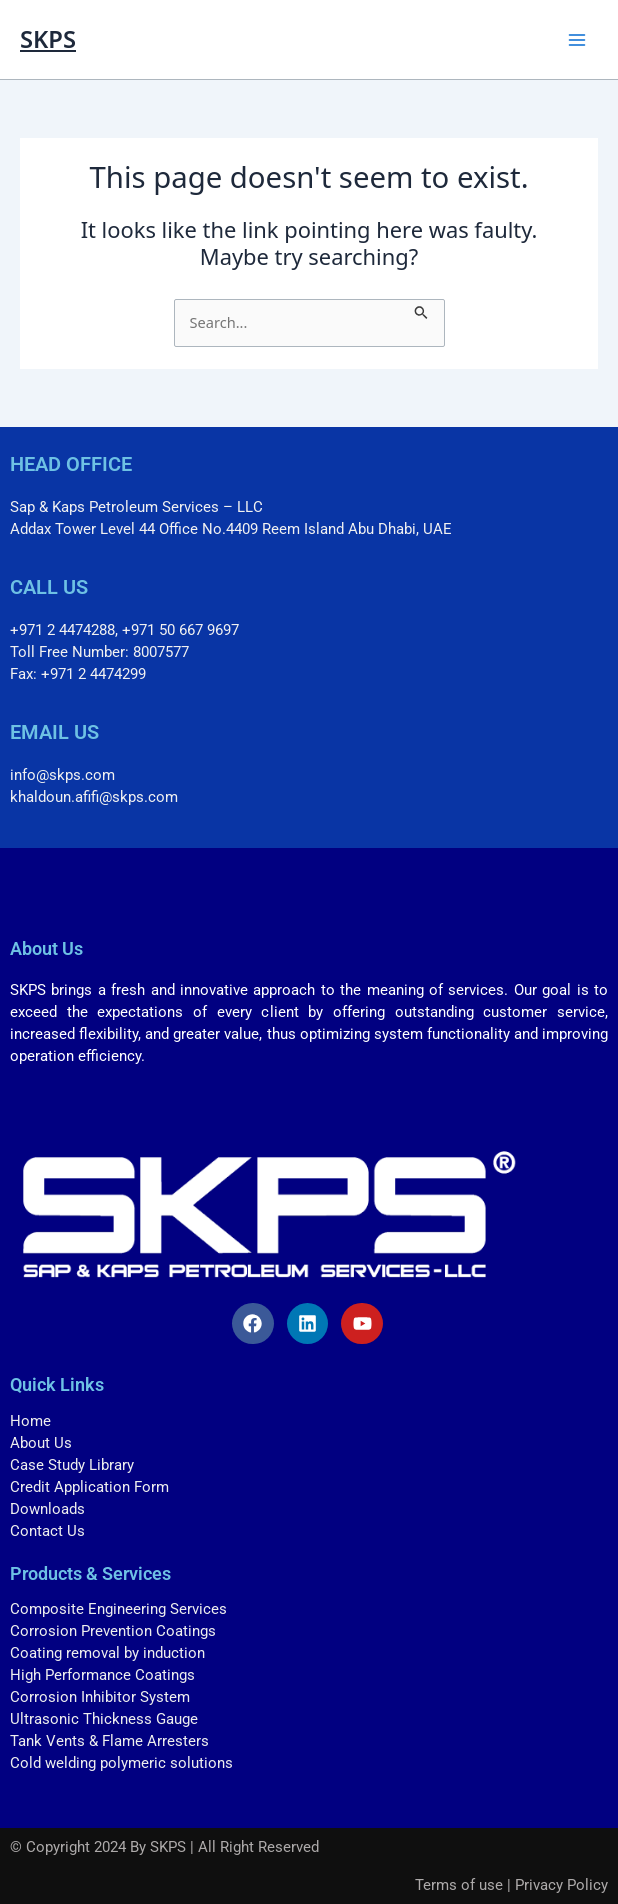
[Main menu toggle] (577, 40)
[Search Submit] (421, 310)
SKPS (48, 39)
